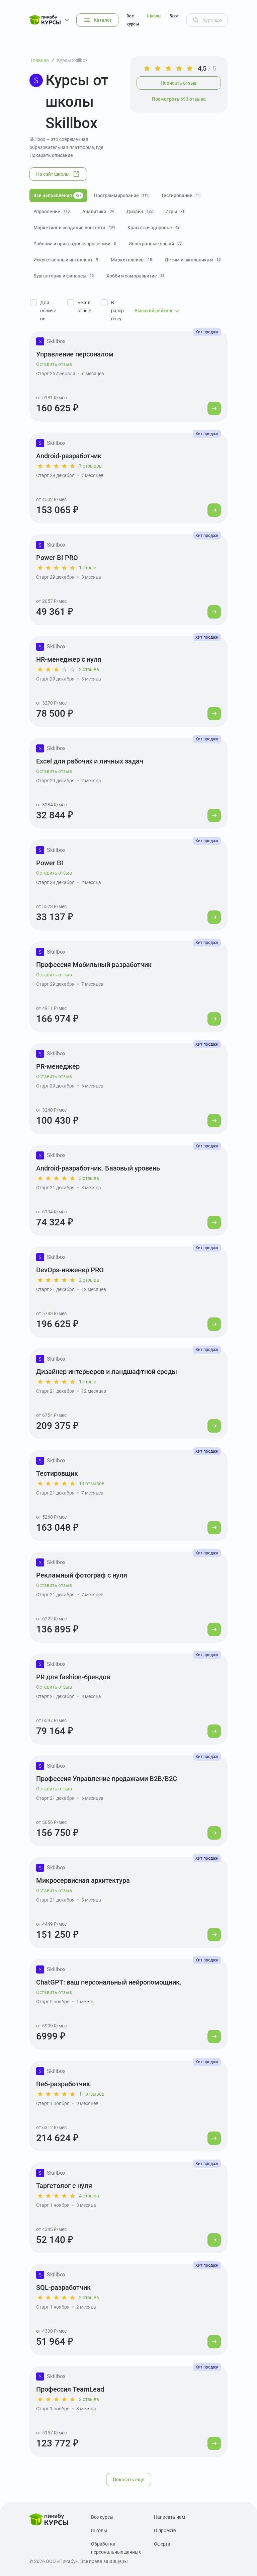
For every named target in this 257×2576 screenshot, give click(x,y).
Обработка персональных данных (116, 2548)
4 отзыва (89, 2195)
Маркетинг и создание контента (75, 227)
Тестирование (181, 195)
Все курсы (132, 19)
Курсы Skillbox (72, 60)
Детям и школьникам (194, 259)
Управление (52, 211)
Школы (154, 15)
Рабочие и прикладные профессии (75, 243)
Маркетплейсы (132, 259)
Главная (40, 60)
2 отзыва (89, 669)
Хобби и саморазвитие (136, 275)
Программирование (122, 195)
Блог (173, 15)
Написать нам (169, 2517)
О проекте (165, 2530)
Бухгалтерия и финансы (64, 275)
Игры (175, 211)
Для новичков (48, 310)
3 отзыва (89, 1178)
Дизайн (140, 211)
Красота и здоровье (154, 227)
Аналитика (99, 211)
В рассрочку (117, 310)
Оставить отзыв (54, 364)
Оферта (162, 2544)
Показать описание (51, 155)
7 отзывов (90, 466)
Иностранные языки (155, 243)
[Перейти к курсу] (214, 408)
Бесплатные (84, 306)
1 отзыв (87, 567)
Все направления (58, 195)
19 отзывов (91, 1483)
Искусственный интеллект (66, 259)
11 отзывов (91, 2094)
